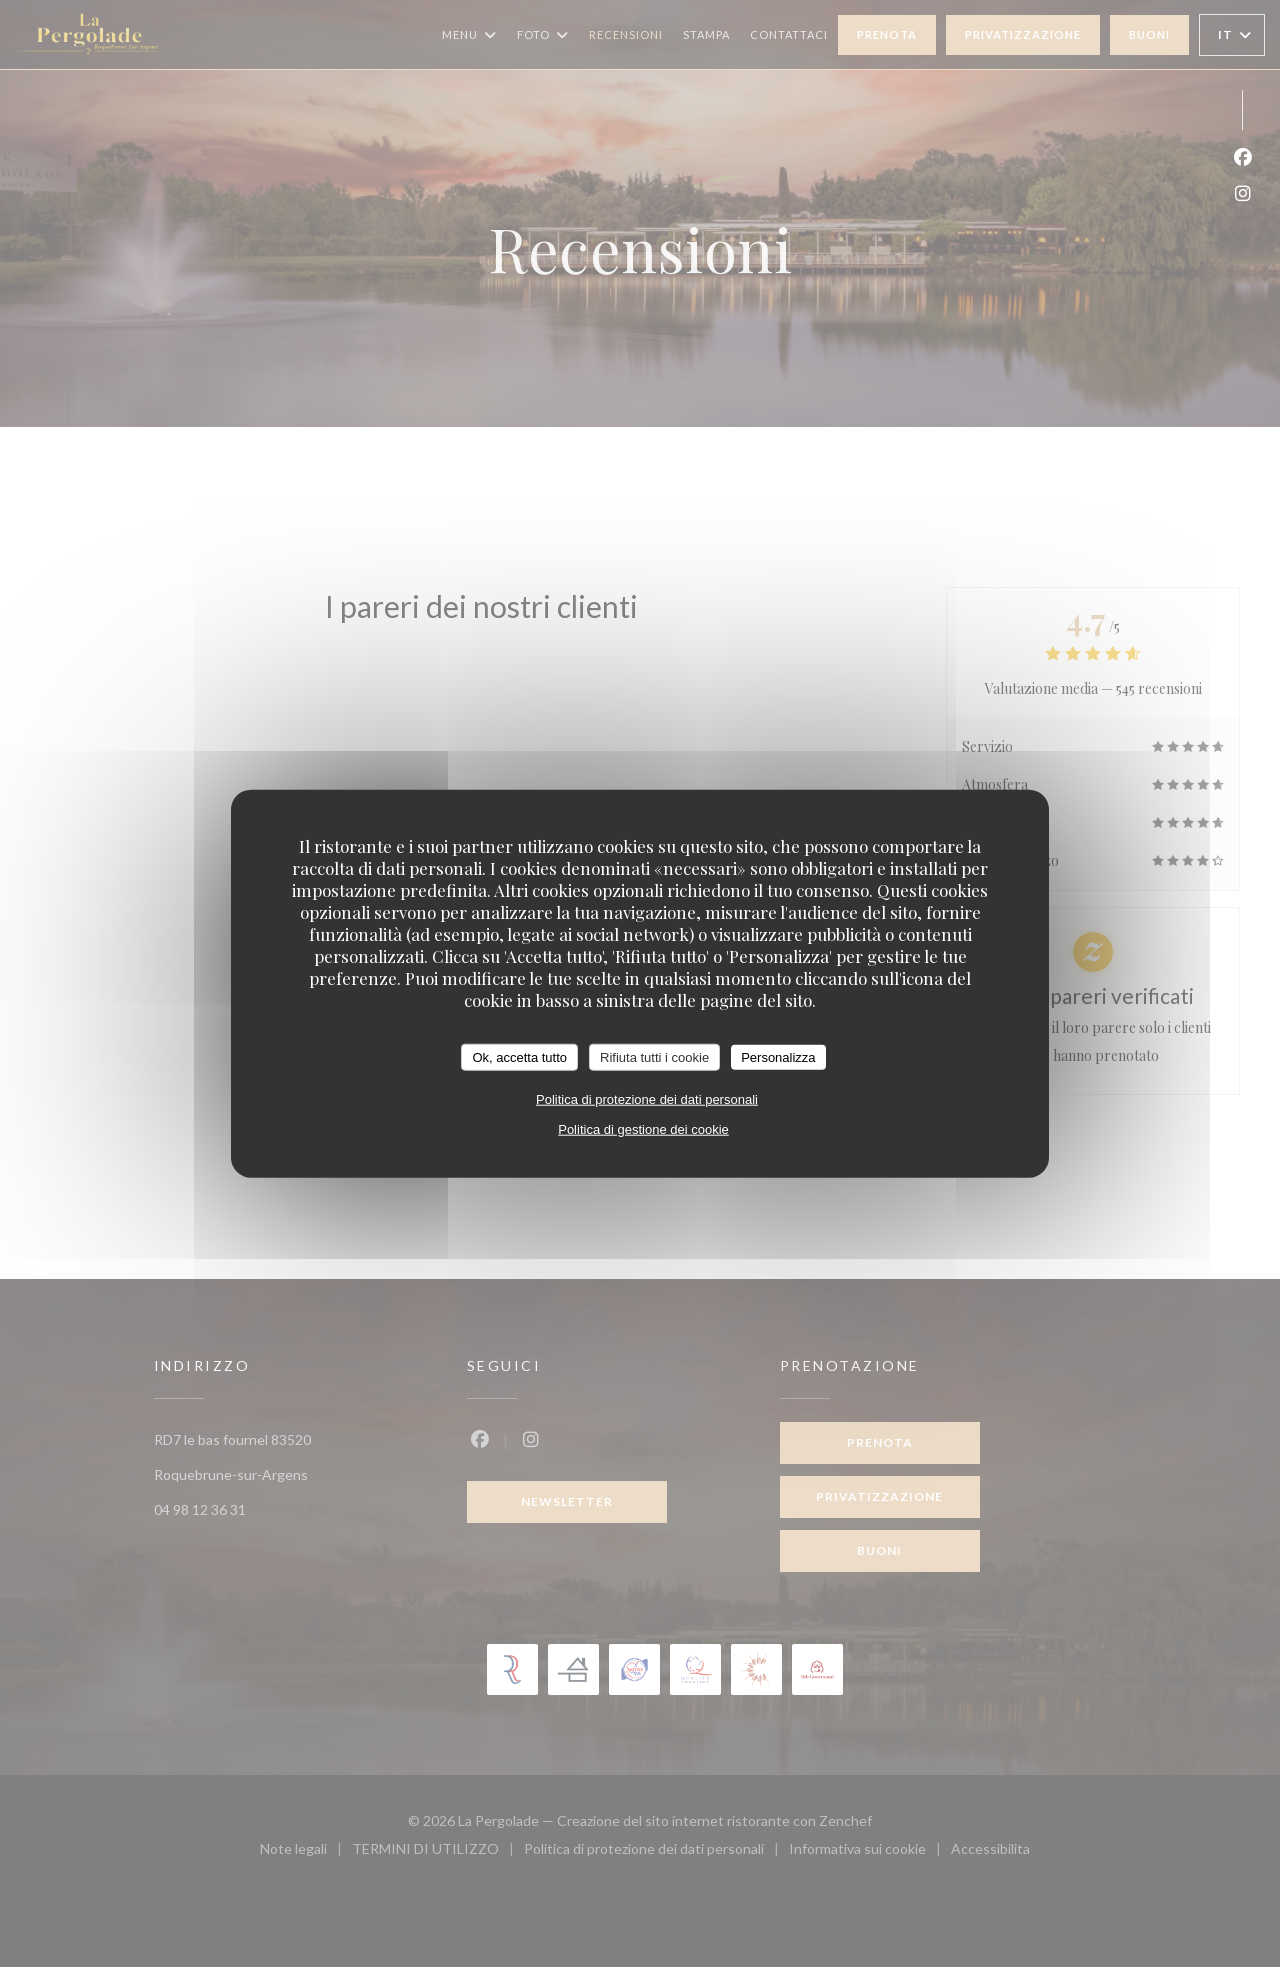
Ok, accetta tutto (519, 1056)
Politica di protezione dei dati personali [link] (647, 1099)
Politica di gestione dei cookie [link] (643, 1129)
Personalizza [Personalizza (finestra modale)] (778, 1056)
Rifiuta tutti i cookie (654, 1056)
